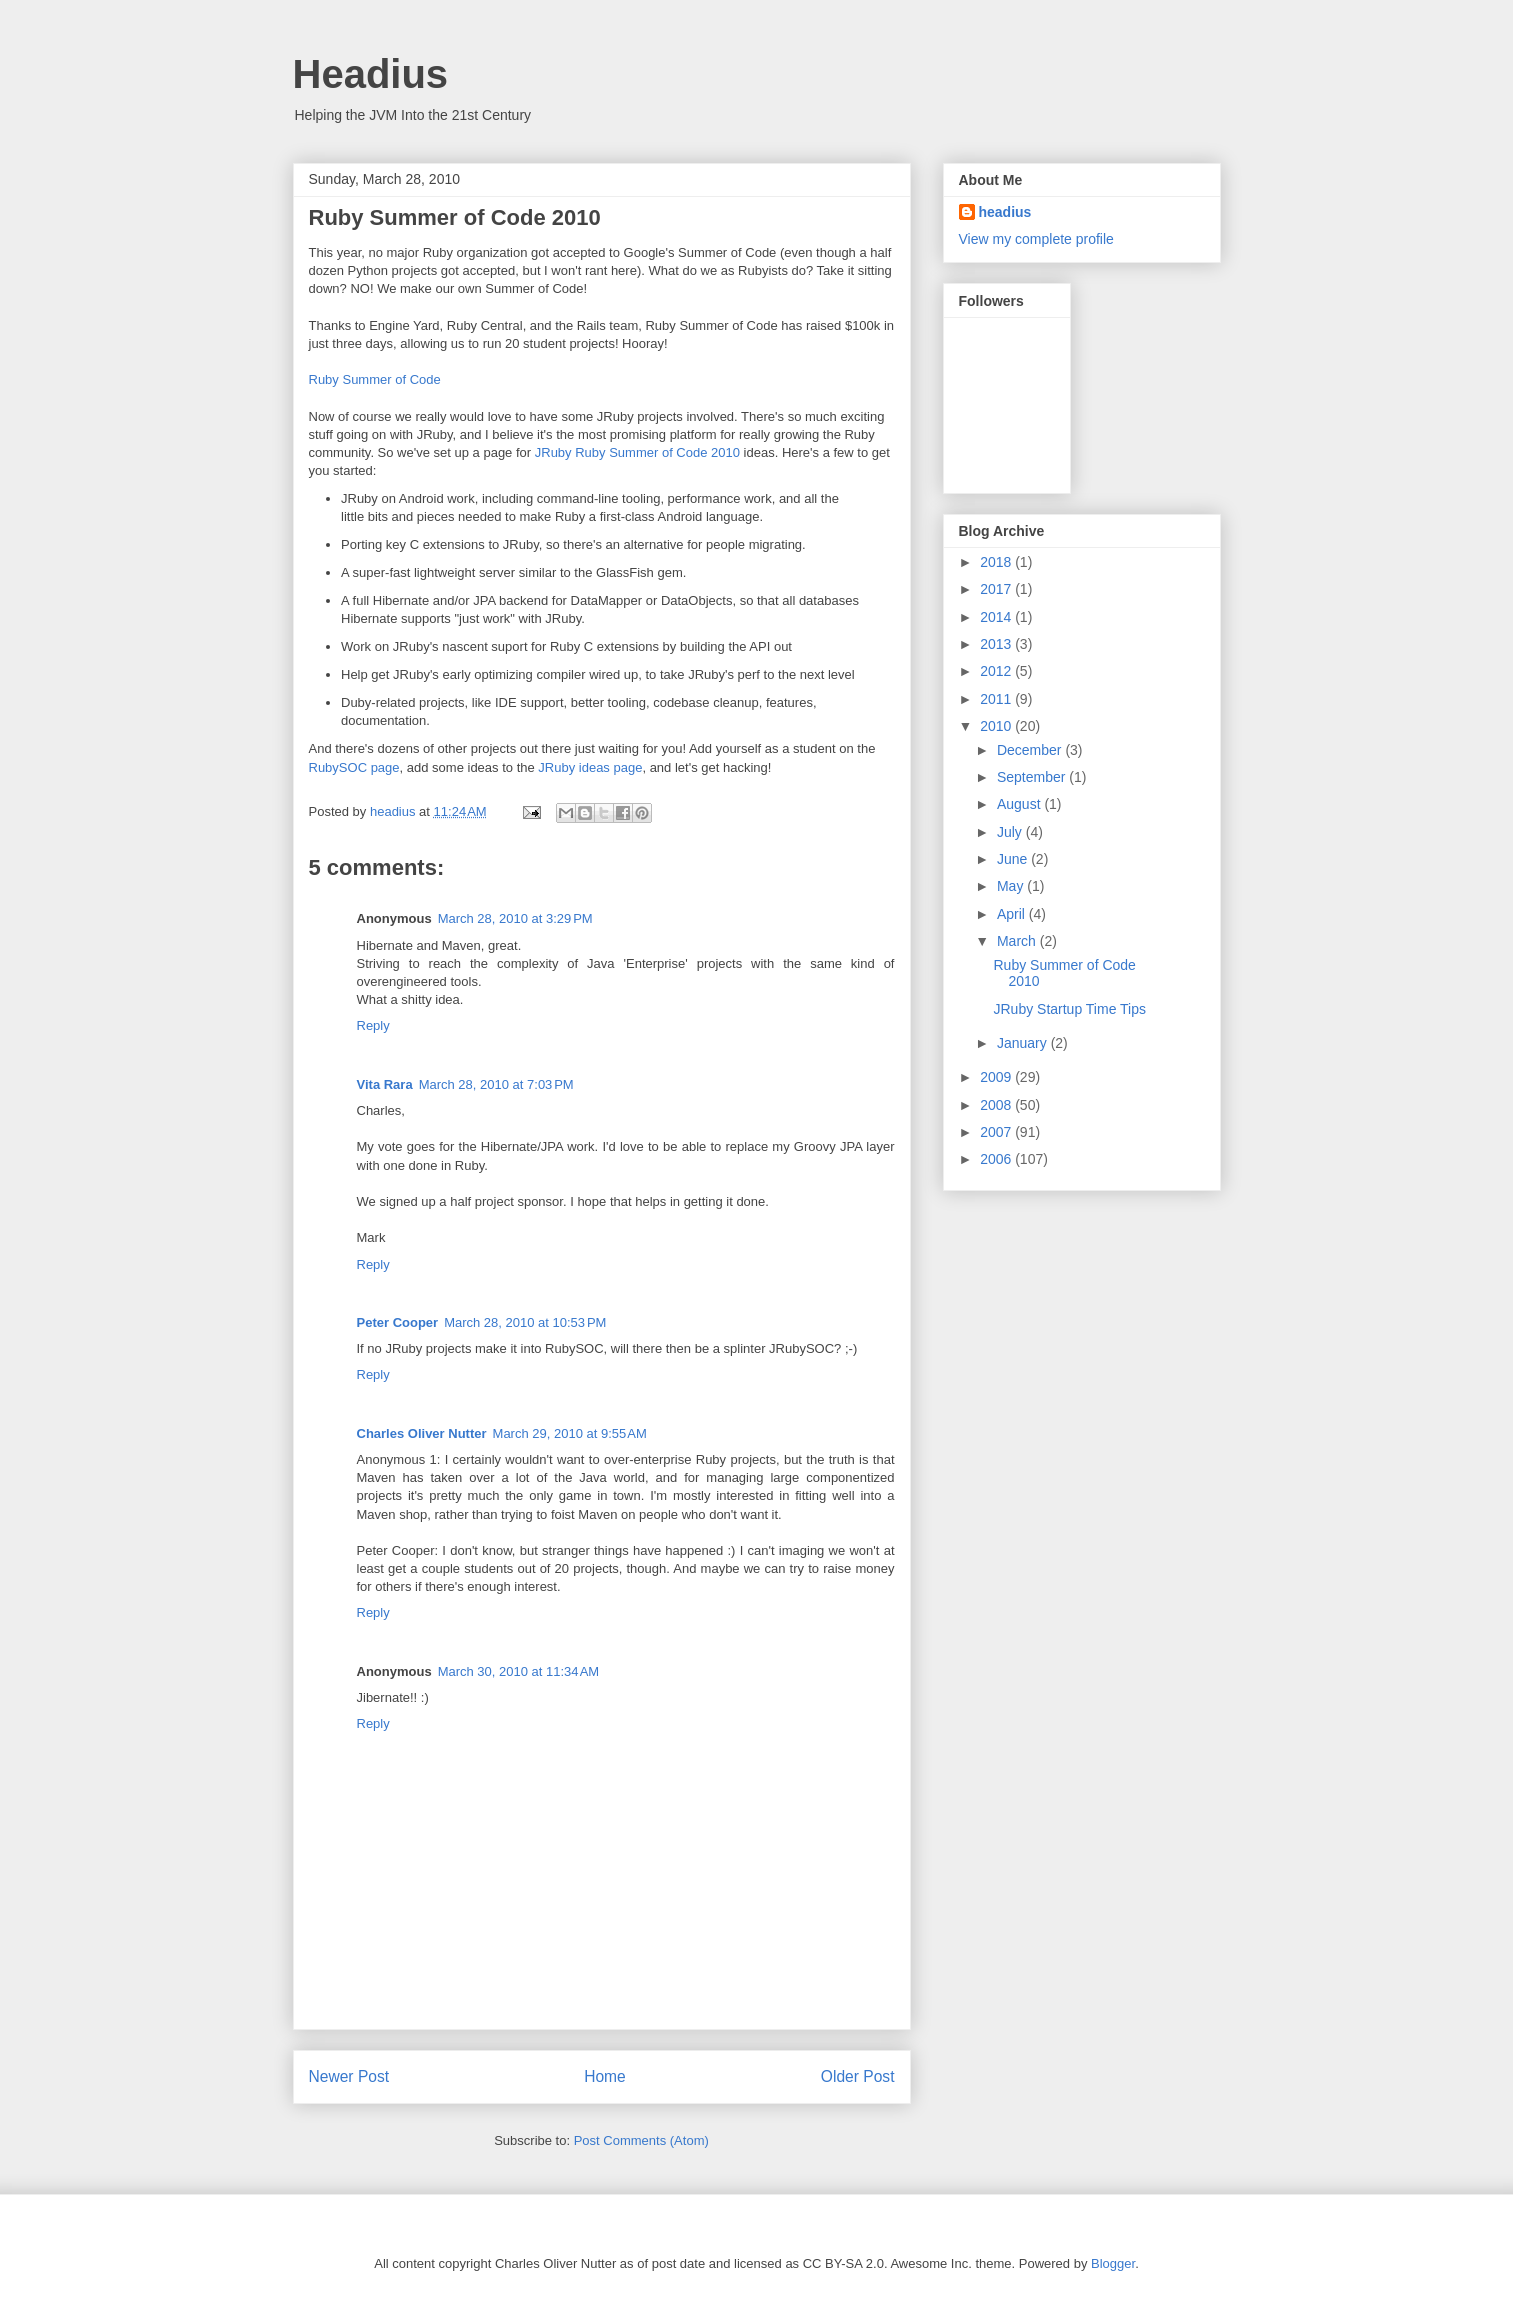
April (1013, 914)
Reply (373, 1025)
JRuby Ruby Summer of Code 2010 (637, 452)
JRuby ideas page (590, 767)
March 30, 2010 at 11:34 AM (519, 1671)
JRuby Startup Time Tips (1069, 1009)
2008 (997, 1105)
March (1018, 941)
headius (1005, 212)
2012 (997, 671)
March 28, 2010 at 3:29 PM (515, 918)
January (1024, 1043)
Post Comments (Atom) (641, 2140)
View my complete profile (1036, 239)
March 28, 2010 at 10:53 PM (525, 1322)
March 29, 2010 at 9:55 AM (570, 1433)
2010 (997, 726)
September (1033, 777)
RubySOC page (354, 767)
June (1014, 859)
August (1020, 804)
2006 (997, 1159)
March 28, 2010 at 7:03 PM (496, 1084)
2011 (997, 699)
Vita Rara (385, 1084)
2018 (997, 562)
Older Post (858, 2076)
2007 (997, 1132)
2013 (997, 644)
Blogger (1113, 2263)
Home (605, 2076)
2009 (997, 1077)
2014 (997, 617)
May (1012, 886)
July (1011, 832)
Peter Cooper (398, 1322)
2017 (997, 589)
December (1031, 750)
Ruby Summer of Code (375, 379)
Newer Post (349, 2076)
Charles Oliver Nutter (422, 1433)
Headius (371, 74)
